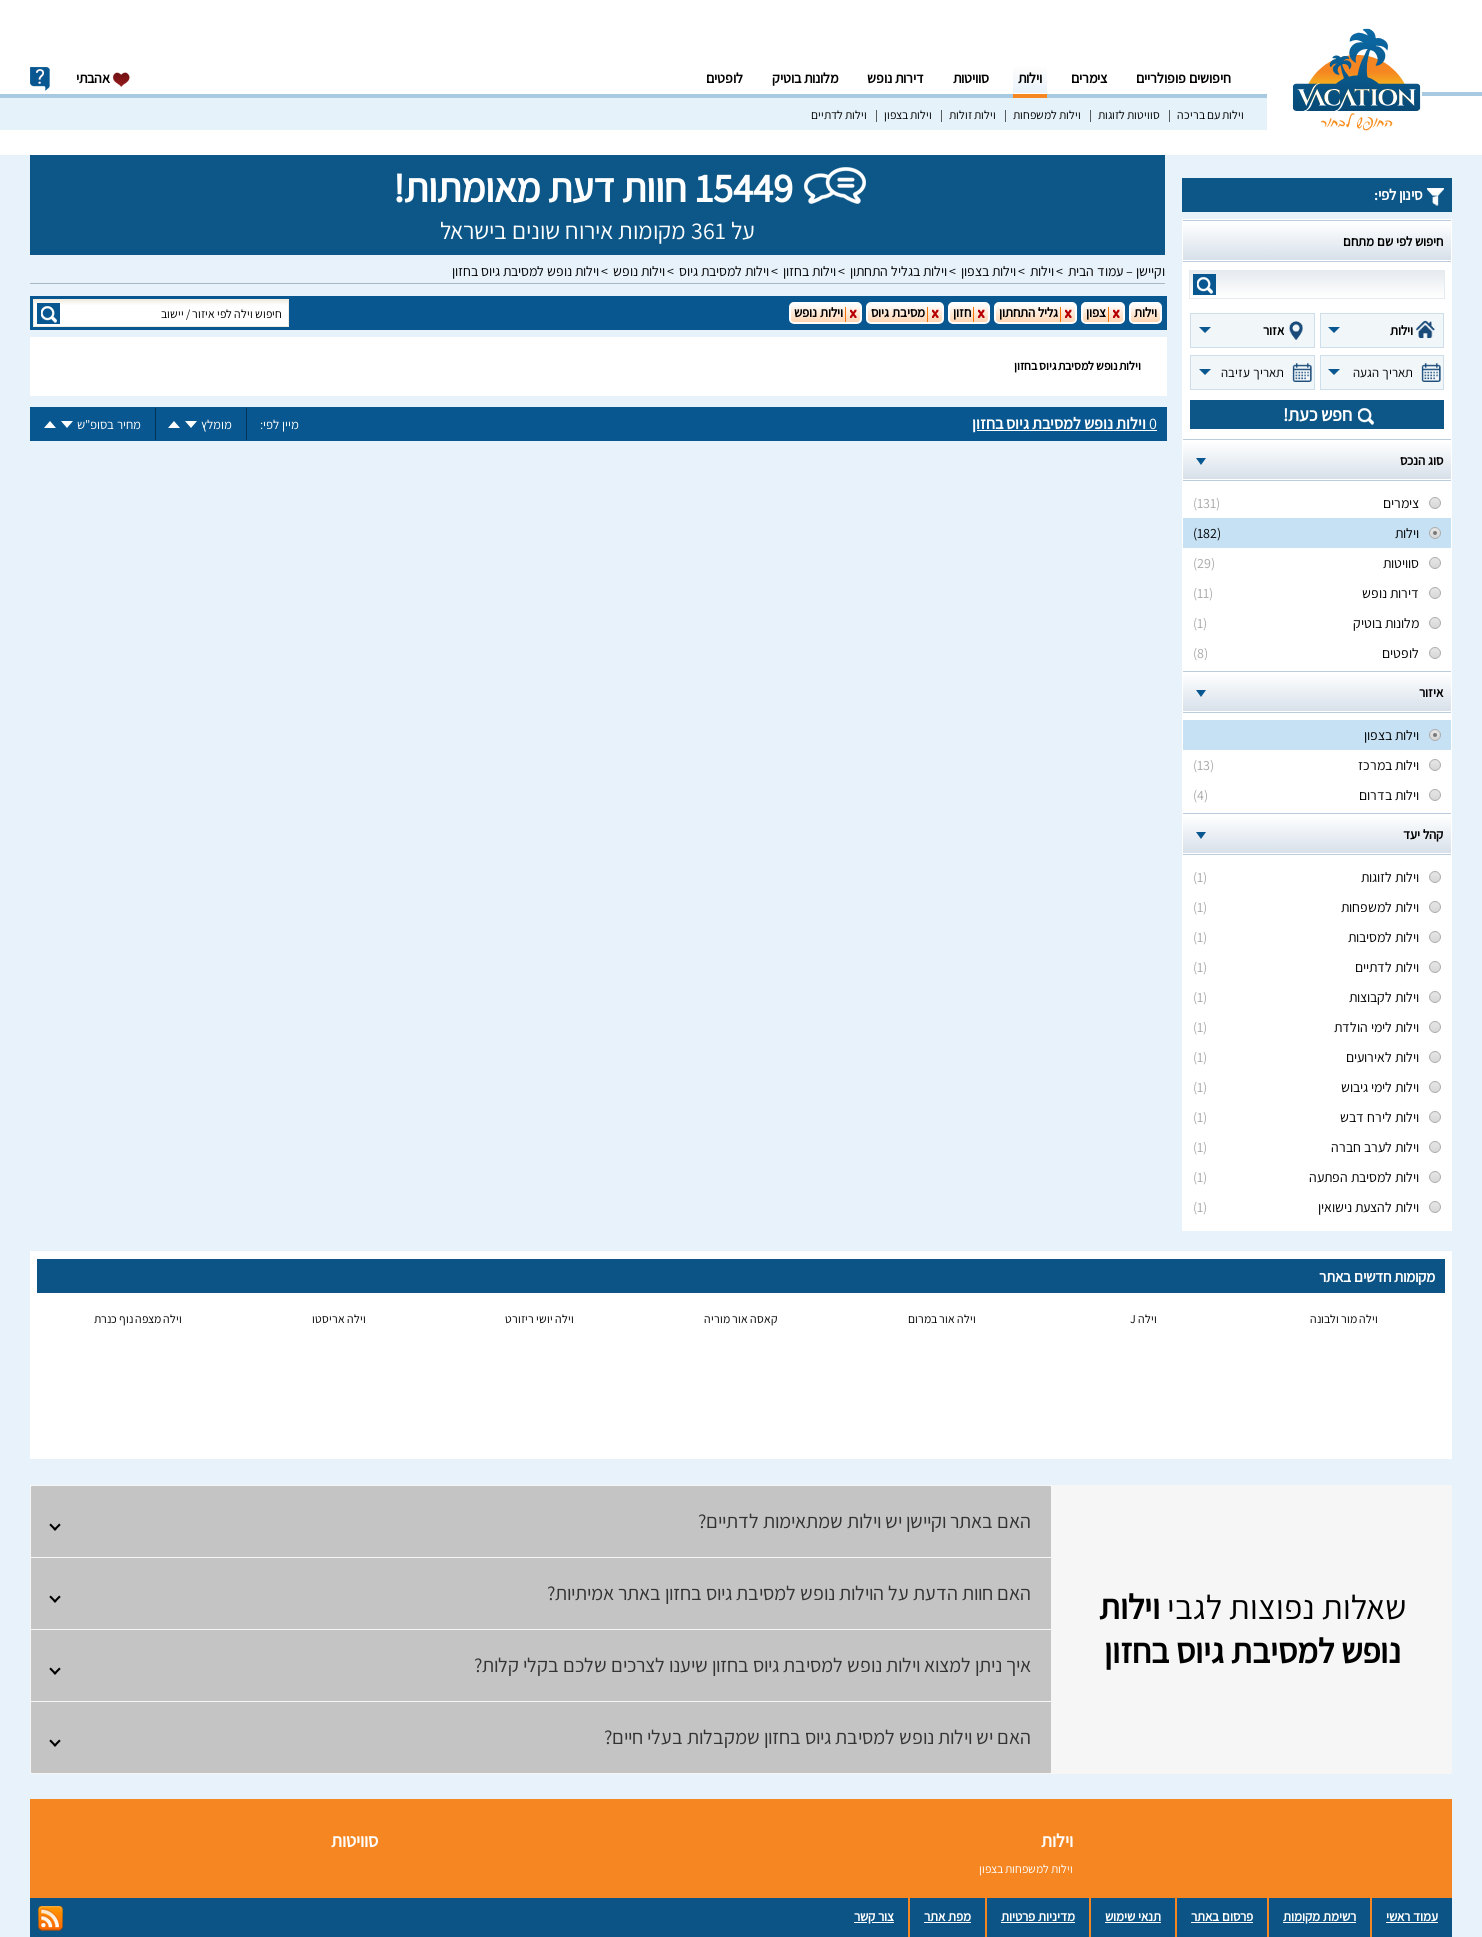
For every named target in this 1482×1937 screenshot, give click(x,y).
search (1204, 284)
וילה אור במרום (942, 1318)
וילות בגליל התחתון (898, 271)
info (40, 79)
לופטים (724, 78)
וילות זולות (972, 114)
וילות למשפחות (1047, 114)
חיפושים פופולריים (1183, 78)
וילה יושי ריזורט (539, 1318)
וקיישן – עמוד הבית (1116, 271)
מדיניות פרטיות (1038, 1916)
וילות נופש (639, 271)
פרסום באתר (1222, 1916)
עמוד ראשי (1412, 1916)
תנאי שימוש (1133, 1916)
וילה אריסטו (339, 1318)
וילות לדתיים (839, 114)
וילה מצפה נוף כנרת (138, 1318)
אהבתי (103, 78)
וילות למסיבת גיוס (724, 271)
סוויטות (971, 78)
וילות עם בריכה (1210, 114)
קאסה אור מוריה (741, 1318)
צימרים (1089, 78)
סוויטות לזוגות (1129, 114)
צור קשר (874, 1916)
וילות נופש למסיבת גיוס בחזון (525, 271)
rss (50, 1918)
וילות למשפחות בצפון (1026, 1868)
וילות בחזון (809, 271)
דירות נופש (895, 78)
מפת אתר (947, 1916)
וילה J (1143, 1318)
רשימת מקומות (1319, 1916)
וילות (1030, 78)
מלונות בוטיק (805, 78)
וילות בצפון (908, 114)
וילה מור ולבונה (1344, 1318)
